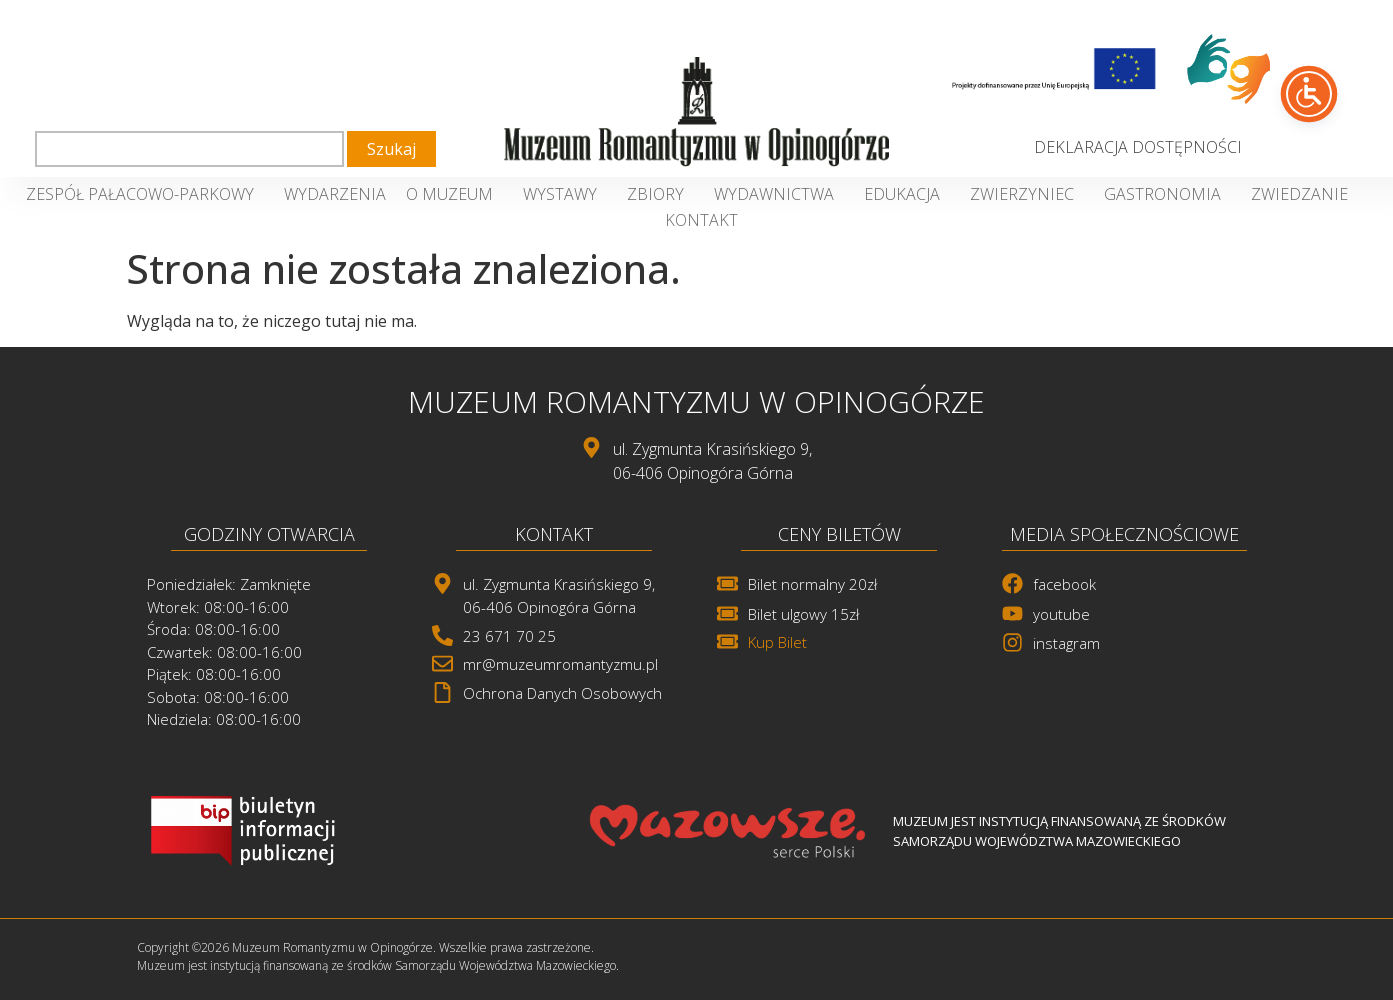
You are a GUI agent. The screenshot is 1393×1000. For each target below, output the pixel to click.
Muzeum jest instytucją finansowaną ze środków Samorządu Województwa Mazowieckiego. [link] (378, 965)
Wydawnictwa (779, 194)
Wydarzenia (335, 194)
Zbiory (660, 194)
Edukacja (907, 194)
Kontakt (701, 220)
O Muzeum (454, 194)
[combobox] (189, 149)
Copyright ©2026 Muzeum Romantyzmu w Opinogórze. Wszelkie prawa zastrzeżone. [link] (365, 947)
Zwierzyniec (1027, 194)
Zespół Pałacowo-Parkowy (145, 194)
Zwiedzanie (1304, 194)
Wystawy (565, 194)
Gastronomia (1167, 194)
